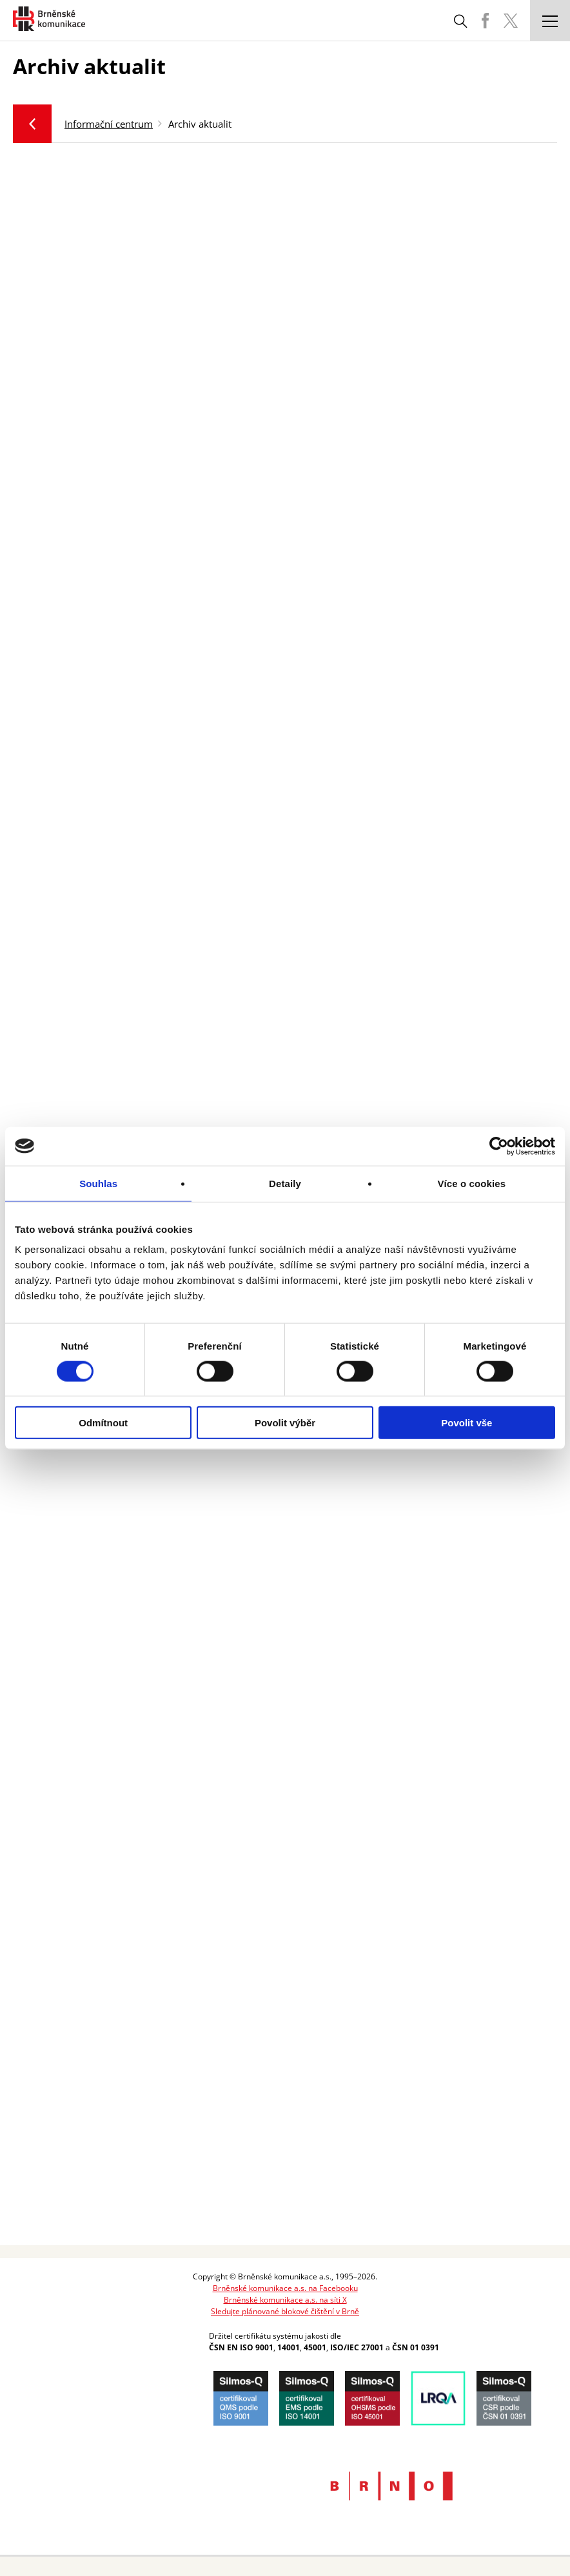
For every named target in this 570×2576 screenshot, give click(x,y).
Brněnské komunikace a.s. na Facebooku (285, 2288)
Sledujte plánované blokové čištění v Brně (285, 2311)
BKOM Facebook (485, 20)
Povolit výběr (285, 1422)
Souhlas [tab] (98, 1182)
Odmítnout (103, 1422)
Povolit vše (466, 1422)
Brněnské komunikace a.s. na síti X (285, 2299)
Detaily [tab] (285, 1182)
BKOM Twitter (510, 20)
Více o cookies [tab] (472, 1182)
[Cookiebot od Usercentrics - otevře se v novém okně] (498, 1145)
